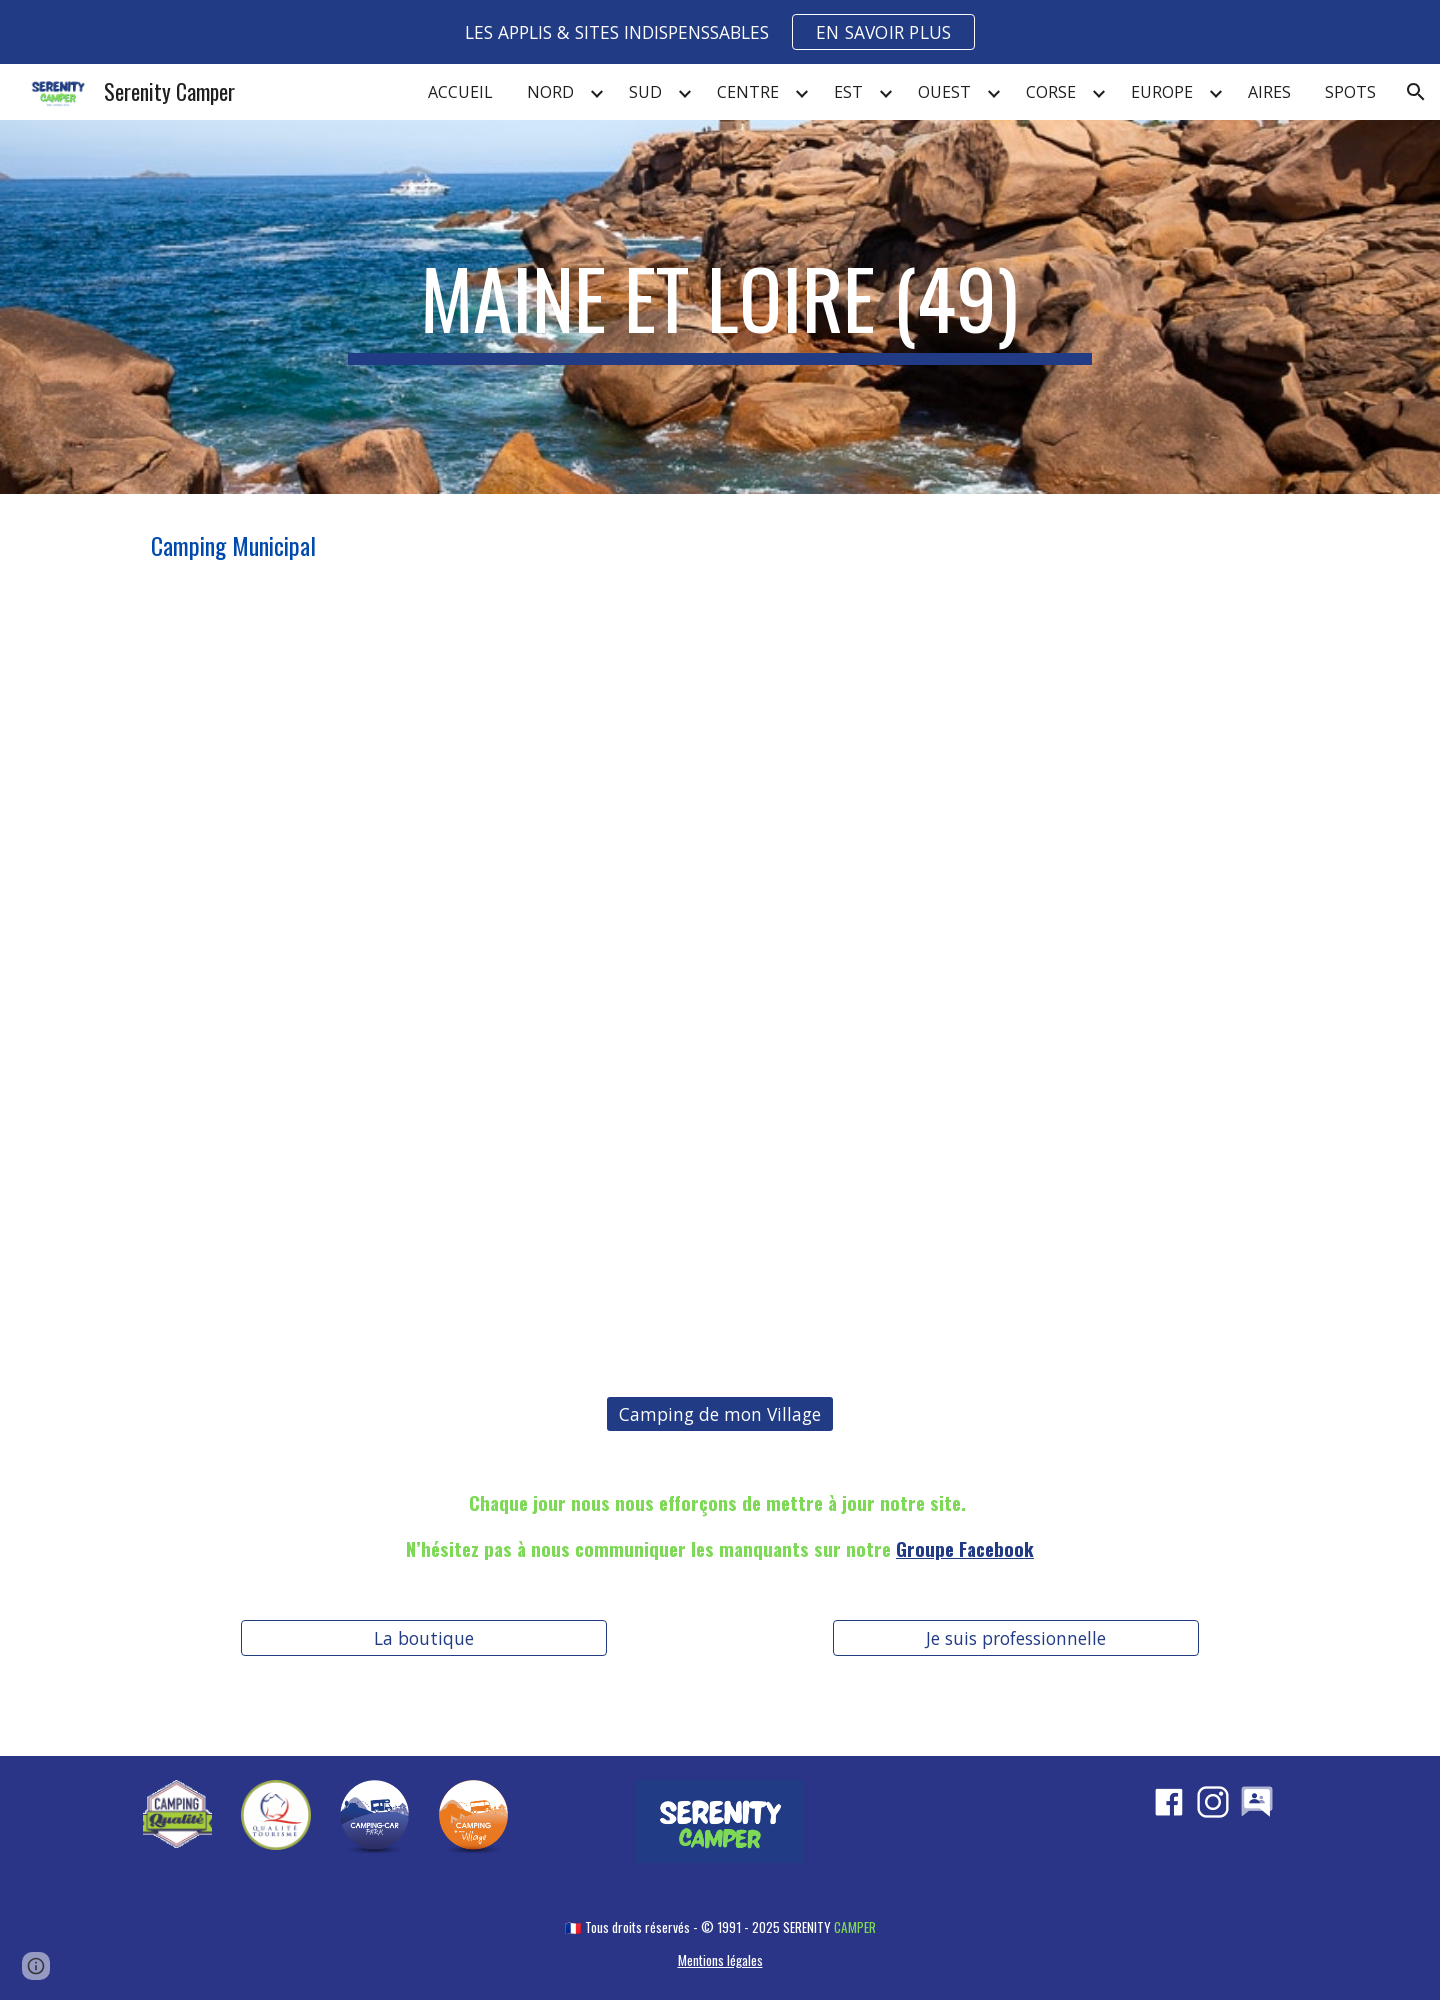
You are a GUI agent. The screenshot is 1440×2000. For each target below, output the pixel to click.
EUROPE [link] (1162, 92)
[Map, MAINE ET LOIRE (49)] (720, 984)
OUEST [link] (944, 92)
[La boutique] (423, 1638)
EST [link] (848, 92)
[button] (1416, 92)
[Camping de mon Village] (720, 1414)
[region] (720, 32)
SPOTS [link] (1350, 92)
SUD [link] (645, 92)
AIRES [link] (1269, 92)
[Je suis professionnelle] (1015, 1638)
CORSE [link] (1051, 92)
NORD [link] (550, 92)
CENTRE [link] (748, 92)
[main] (720, 307)
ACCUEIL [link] (460, 92)
